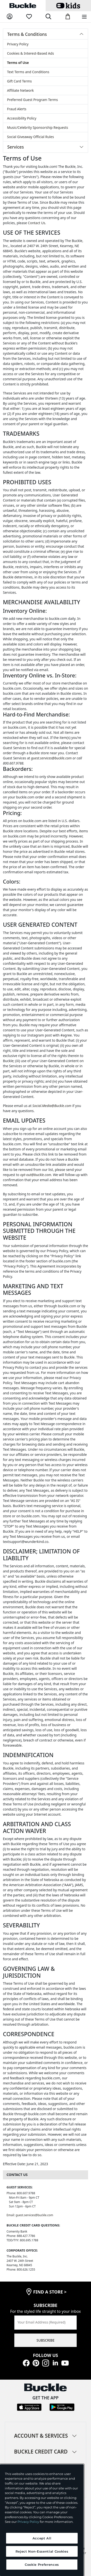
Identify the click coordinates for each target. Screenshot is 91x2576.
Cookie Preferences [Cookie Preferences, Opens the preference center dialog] (42, 2564)
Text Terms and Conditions (28, 72)
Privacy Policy (17, 44)
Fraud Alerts (16, 109)
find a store (50, 2292)
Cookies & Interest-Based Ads (30, 53)
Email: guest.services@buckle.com (30, 2215)
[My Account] (9, 16)
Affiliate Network (20, 90)
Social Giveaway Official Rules (30, 136)
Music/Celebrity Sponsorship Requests (37, 127)
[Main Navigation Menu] (84, 16)
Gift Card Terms (19, 81)
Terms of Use (18, 62)
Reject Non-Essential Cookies (42, 2551)
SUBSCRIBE (46, 2340)
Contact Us (36, 223)
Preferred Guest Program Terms (32, 99)
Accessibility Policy (21, 118)
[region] (42, 2520)
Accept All (42, 2538)
